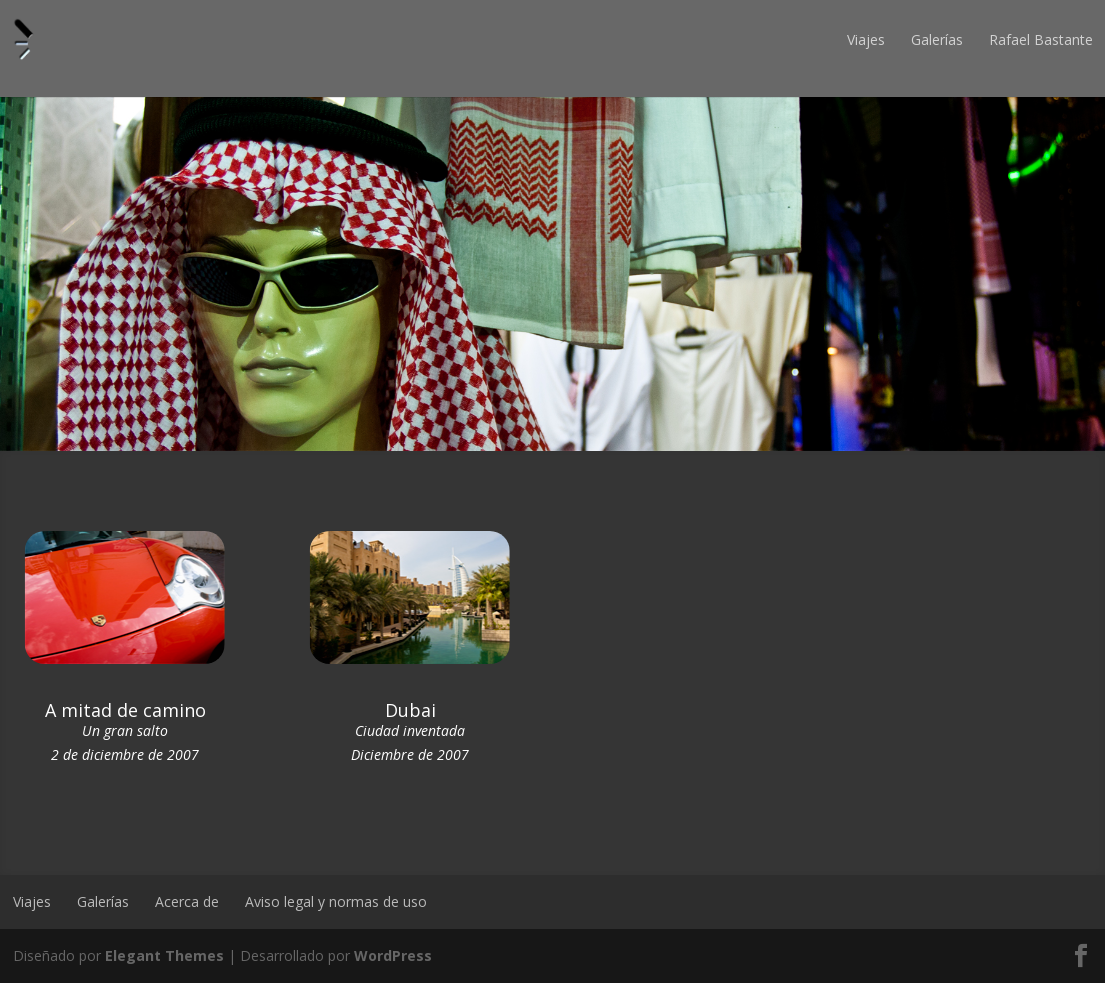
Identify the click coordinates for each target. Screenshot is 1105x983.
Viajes (866, 39)
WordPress (393, 955)
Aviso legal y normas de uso (336, 901)
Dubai (410, 710)
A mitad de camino (125, 710)
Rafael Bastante (1041, 39)
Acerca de (187, 901)
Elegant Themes (164, 955)
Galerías (937, 39)
